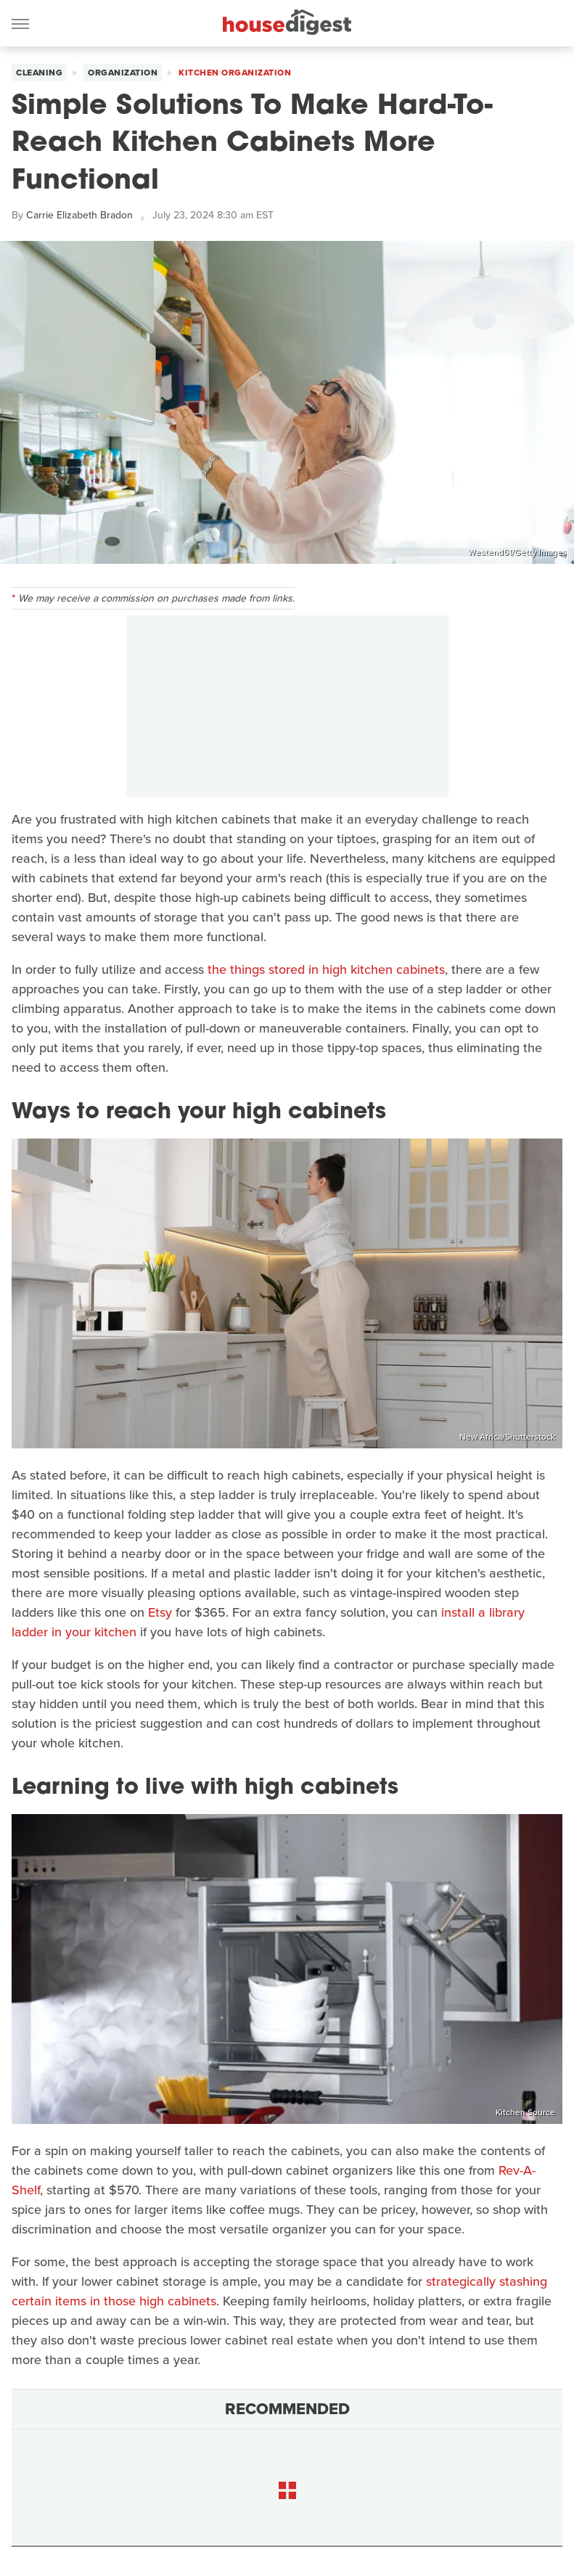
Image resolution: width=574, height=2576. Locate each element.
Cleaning (39, 72)
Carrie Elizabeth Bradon (79, 215)
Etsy (160, 1612)
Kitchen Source (525, 2112)
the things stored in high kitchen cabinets (324, 969)
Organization (122, 72)
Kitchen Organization (235, 72)
